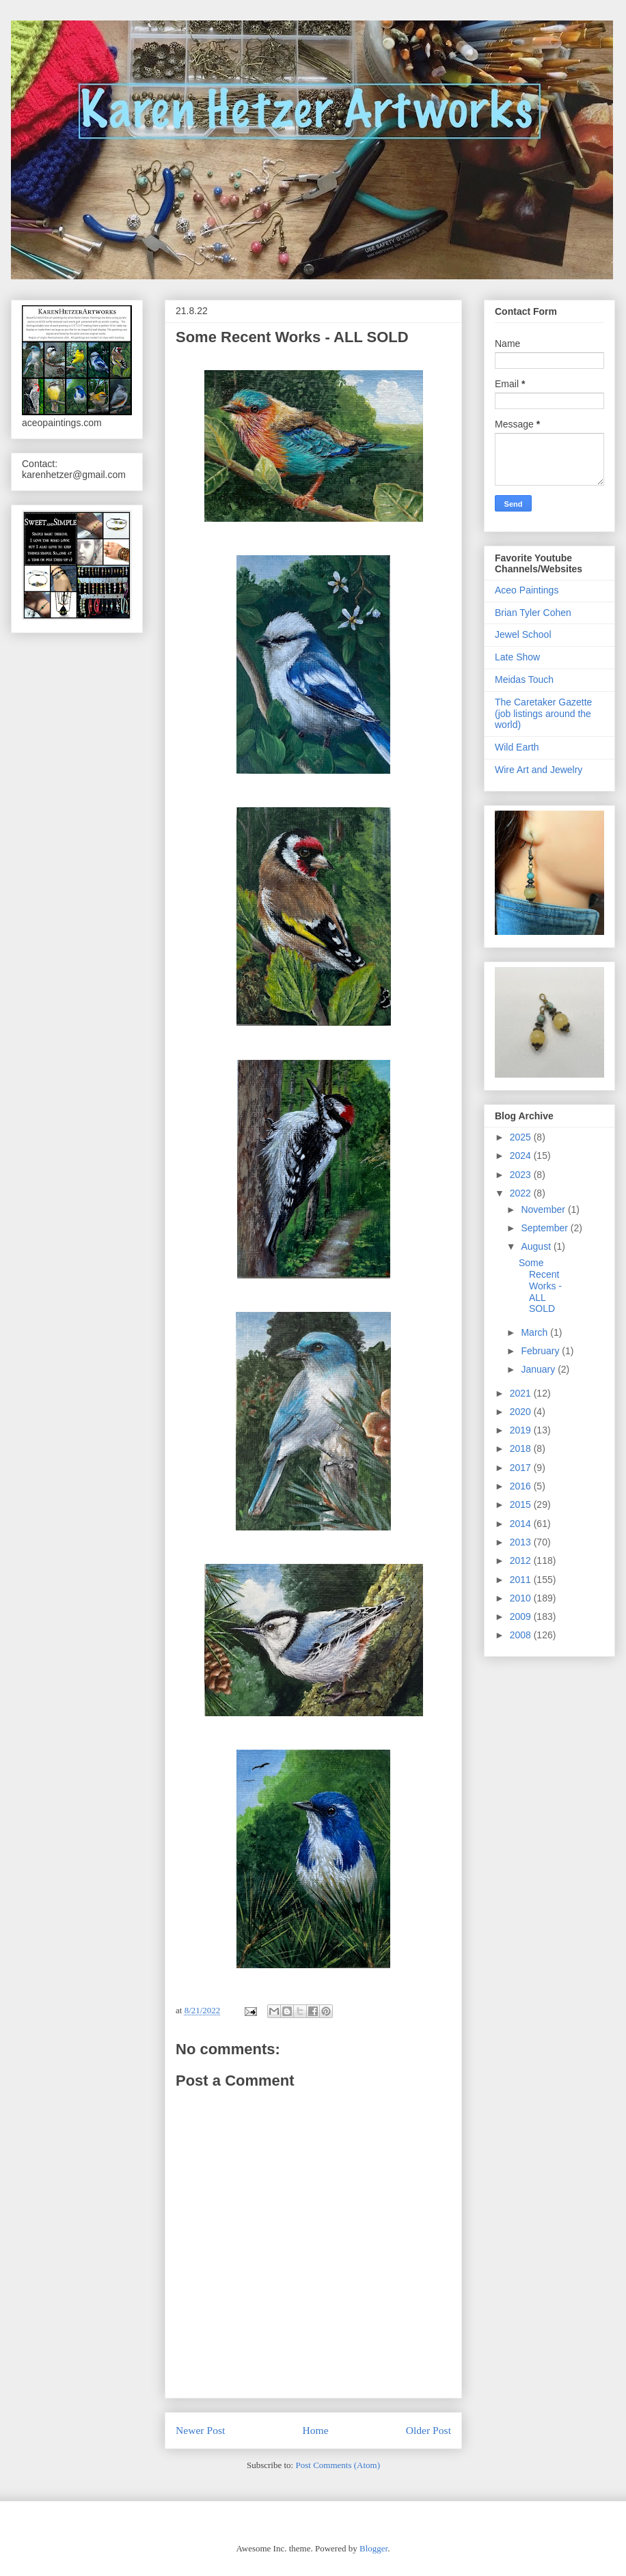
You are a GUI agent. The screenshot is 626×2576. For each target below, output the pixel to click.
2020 (522, 1411)
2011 (522, 1579)
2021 (522, 1393)
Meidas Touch (524, 679)
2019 (522, 1430)
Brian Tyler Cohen (533, 612)
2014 (522, 1523)
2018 (522, 1448)
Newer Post (200, 2430)
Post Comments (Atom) (337, 2465)
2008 (522, 1634)
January (539, 1369)
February (541, 1350)
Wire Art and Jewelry (538, 769)
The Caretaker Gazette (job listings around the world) (543, 714)
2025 (522, 1137)
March (535, 1332)
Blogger (373, 2548)
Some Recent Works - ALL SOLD (540, 1285)
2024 (522, 1155)
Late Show (517, 657)
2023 (522, 1174)
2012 (522, 1560)
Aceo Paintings (526, 590)
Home (315, 2430)
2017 (522, 1467)
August (537, 1246)
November (544, 1209)
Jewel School (523, 634)
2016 (522, 1486)
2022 (522, 1193)
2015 (522, 1504)
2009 (522, 1616)
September (545, 1227)
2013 (522, 1542)
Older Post (428, 2430)
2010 (522, 1598)
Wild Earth (517, 747)
